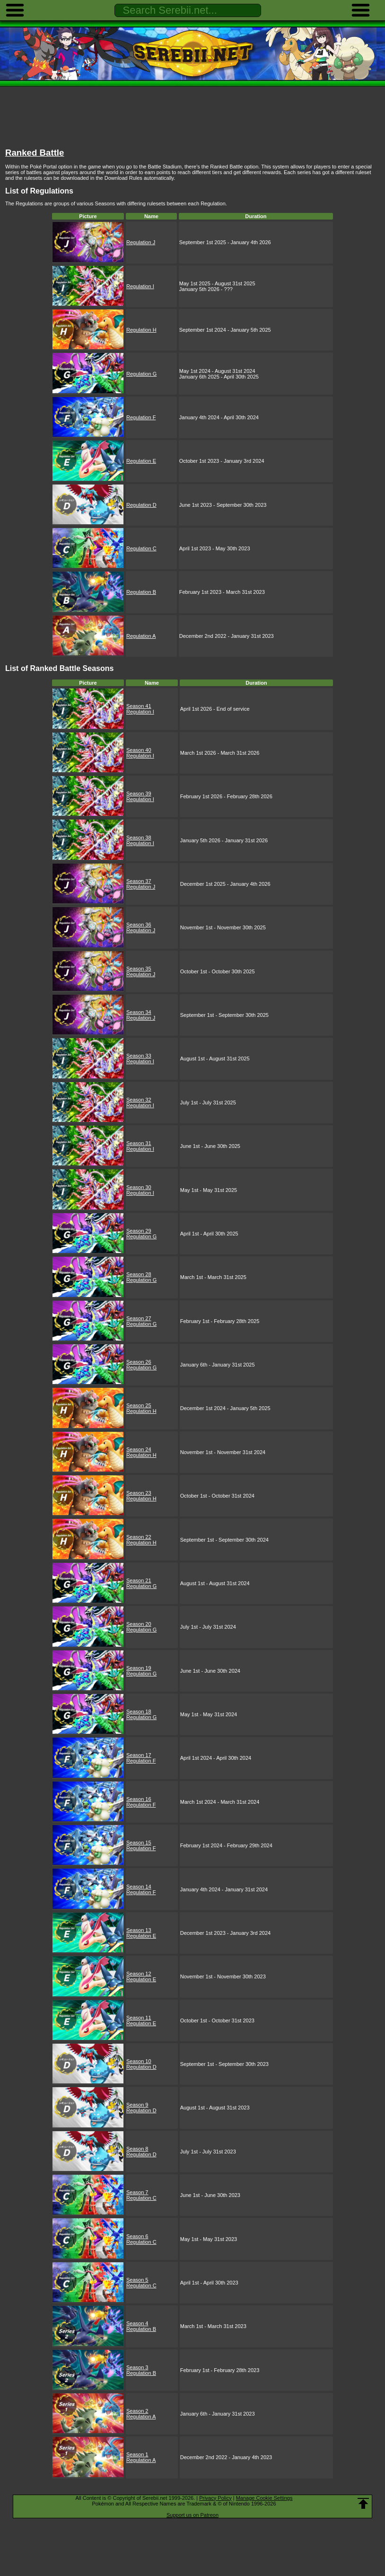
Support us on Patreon (192, 2515)
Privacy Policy (215, 2498)
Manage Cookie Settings (264, 2498)
